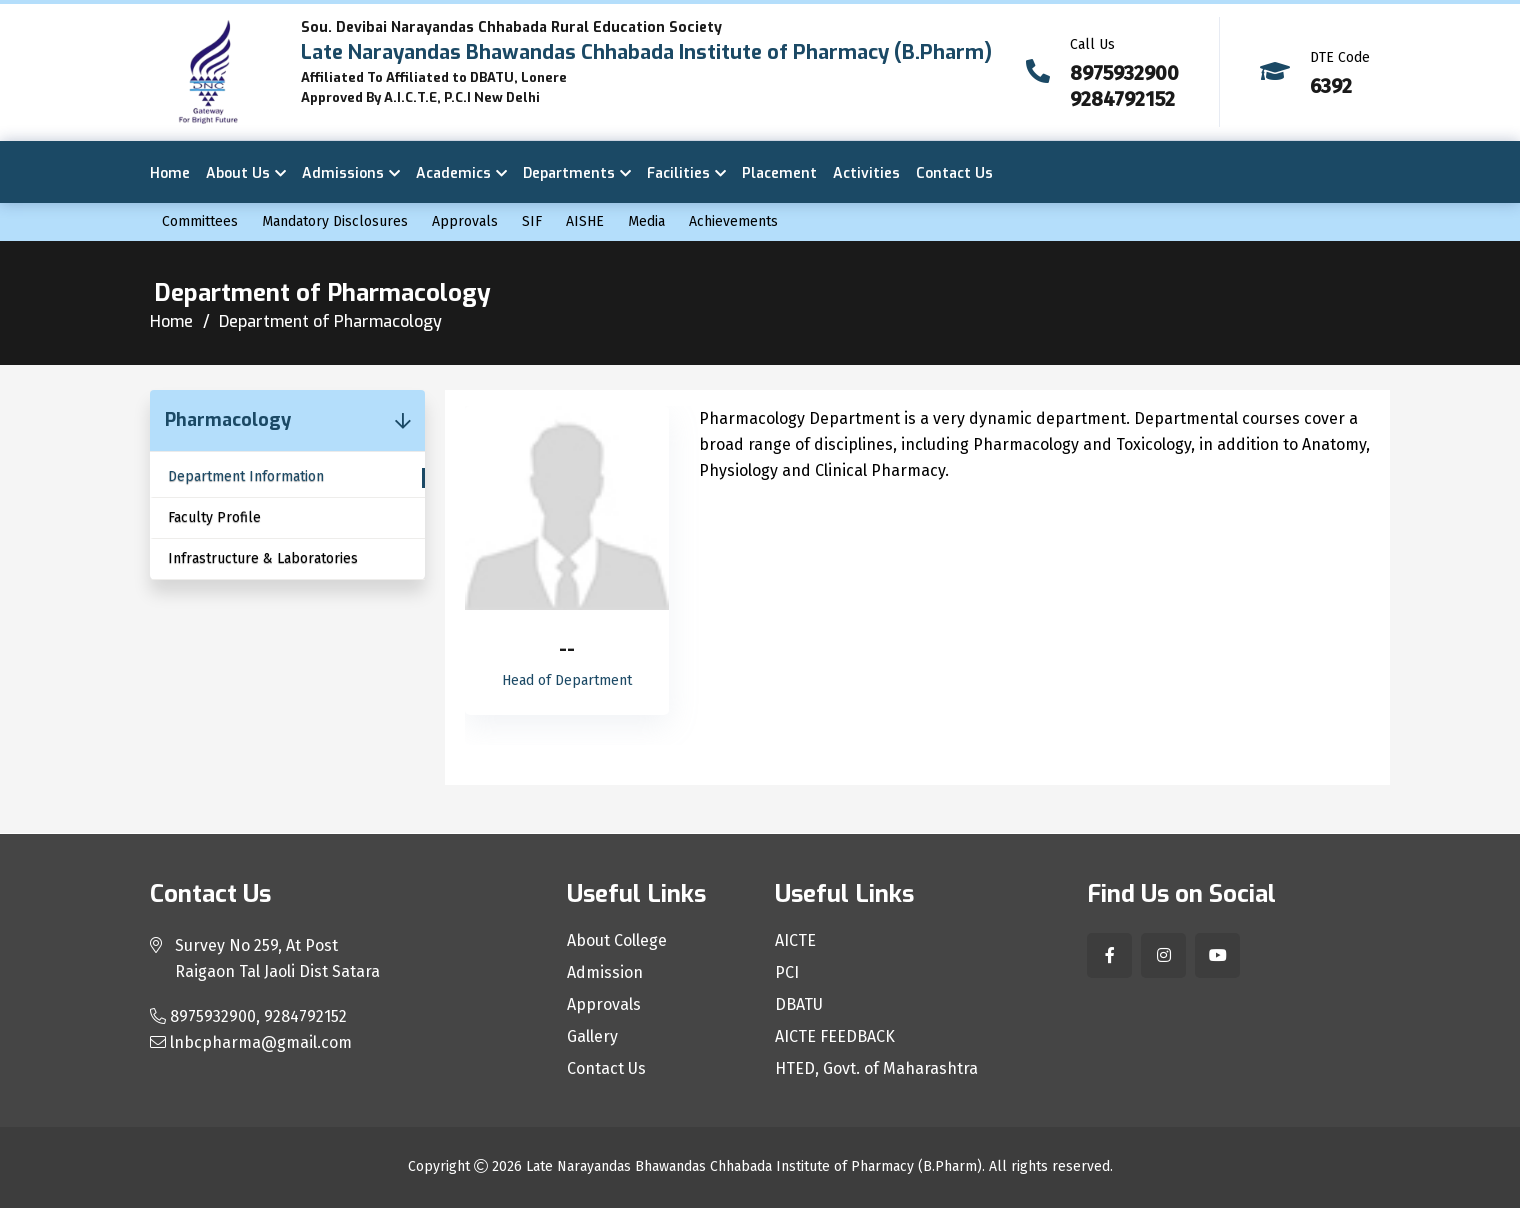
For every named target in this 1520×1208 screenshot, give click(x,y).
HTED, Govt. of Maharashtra (876, 1069)
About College (617, 941)
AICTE (795, 941)
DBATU (799, 1005)
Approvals (465, 221)
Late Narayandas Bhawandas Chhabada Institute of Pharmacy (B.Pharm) (754, 1166)
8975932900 (1124, 73)
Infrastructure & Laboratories (263, 558)
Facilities (678, 173)
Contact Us (954, 173)
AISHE (585, 221)
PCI (787, 973)
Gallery (592, 1037)
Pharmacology (228, 420)
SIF (532, 221)
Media (646, 221)
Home (170, 173)
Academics (453, 173)
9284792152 (1122, 99)
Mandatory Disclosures (335, 221)
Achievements (733, 221)
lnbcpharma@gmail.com (251, 1042)
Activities (866, 173)
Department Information (246, 476)
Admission (605, 973)
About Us (238, 173)
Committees (200, 221)
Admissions (343, 173)
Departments (569, 173)
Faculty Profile (214, 517)
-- (567, 649)
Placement (779, 173)
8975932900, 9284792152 (248, 1016)
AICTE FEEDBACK (835, 1037)
